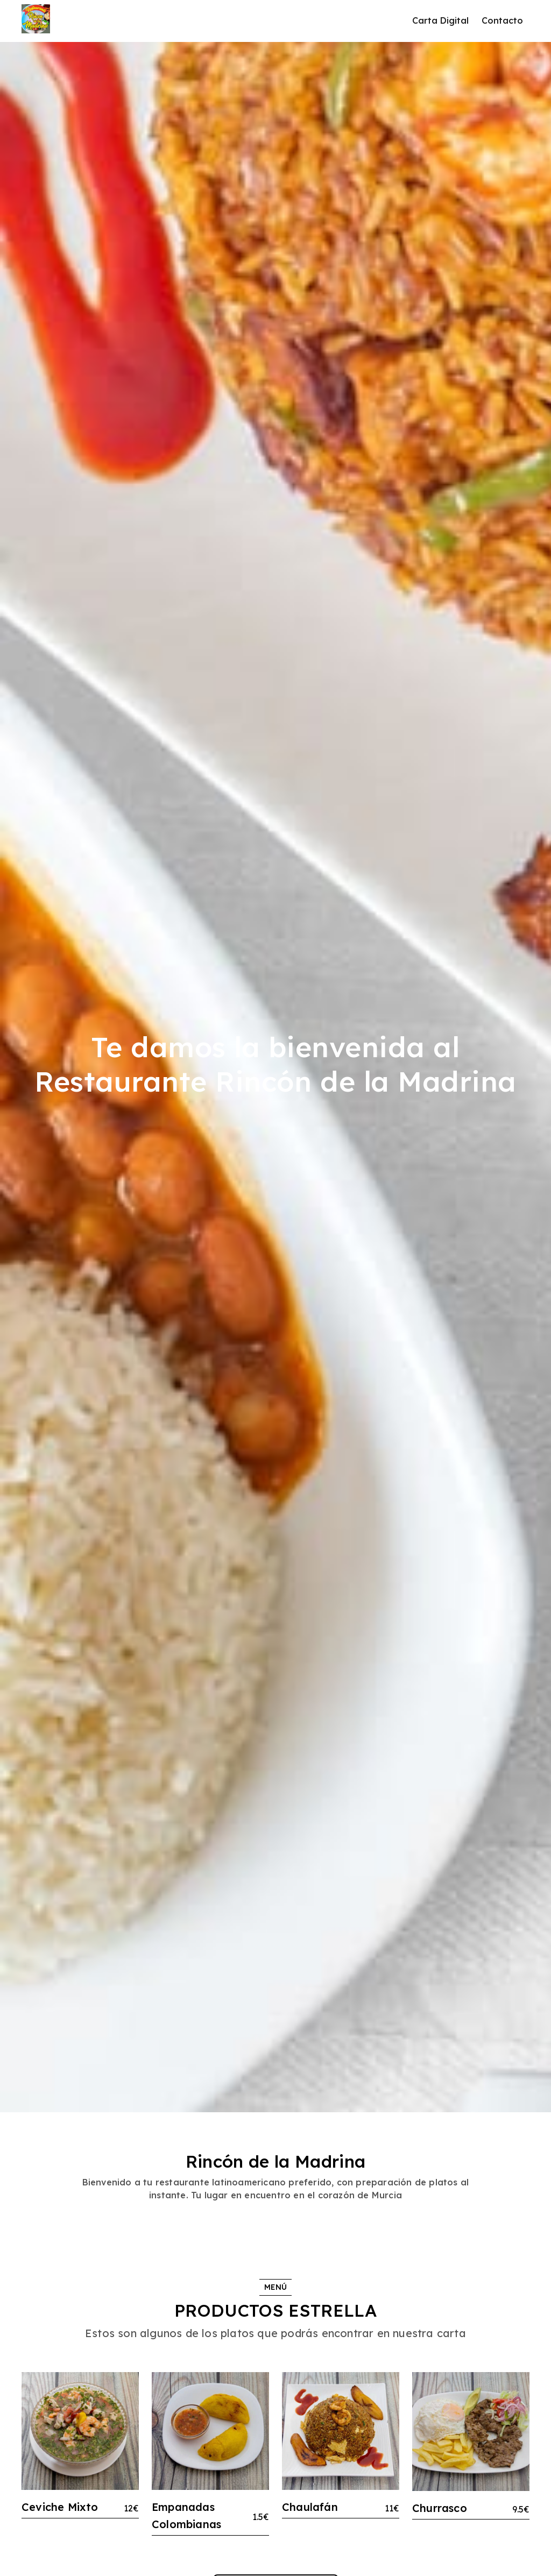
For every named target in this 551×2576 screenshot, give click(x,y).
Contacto (502, 20)
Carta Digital (440, 20)
